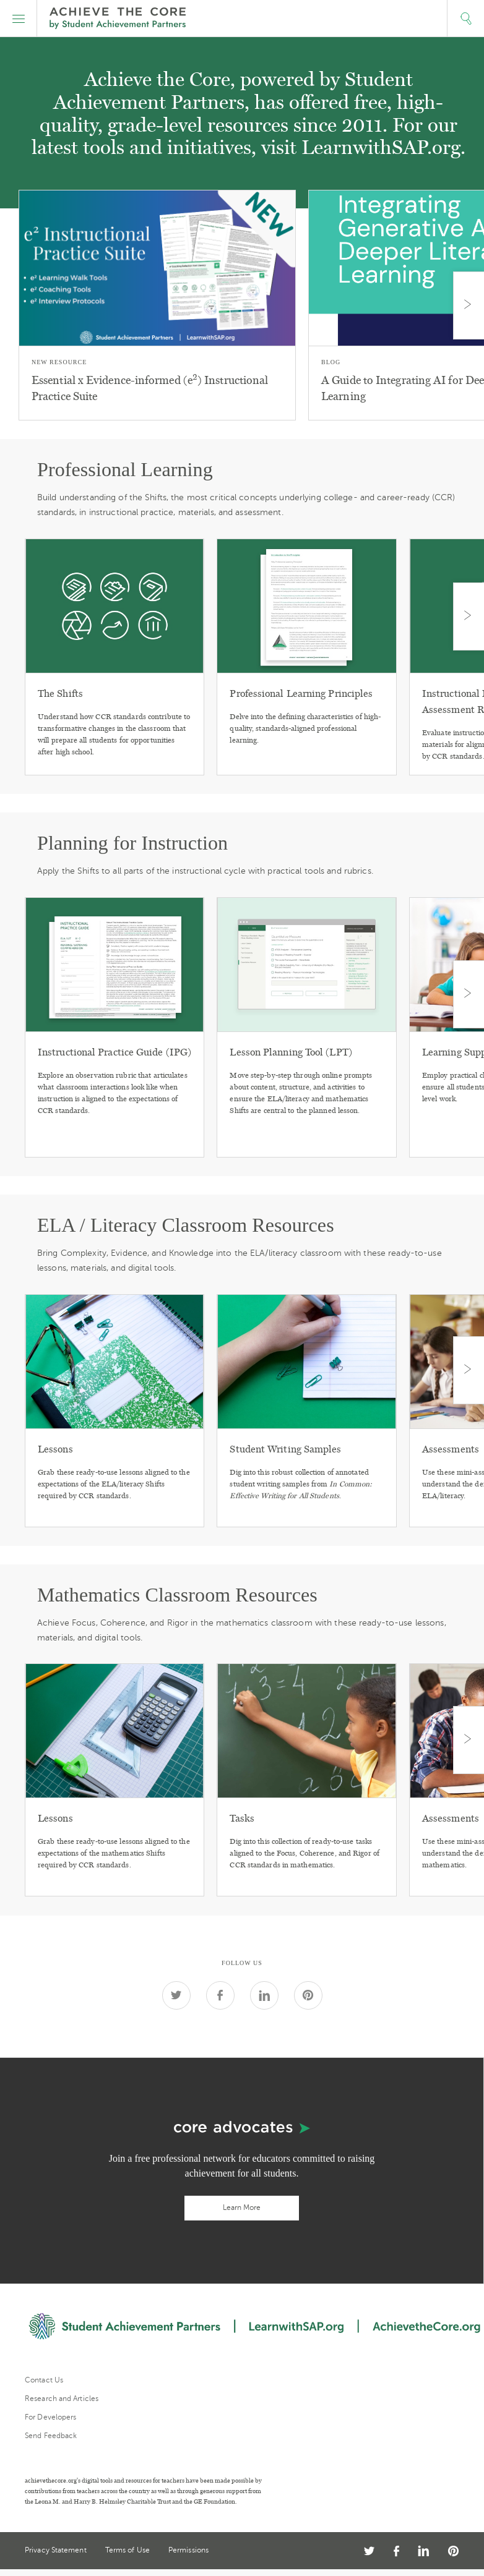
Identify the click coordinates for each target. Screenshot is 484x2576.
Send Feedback (51, 2435)
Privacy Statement (56, 2550)
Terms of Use (127, 2550)
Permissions (188, 2550)
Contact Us (44, 2380)
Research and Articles (61, 2398)
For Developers (50, 2417)
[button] (18, 18)
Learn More (242, 2207)
